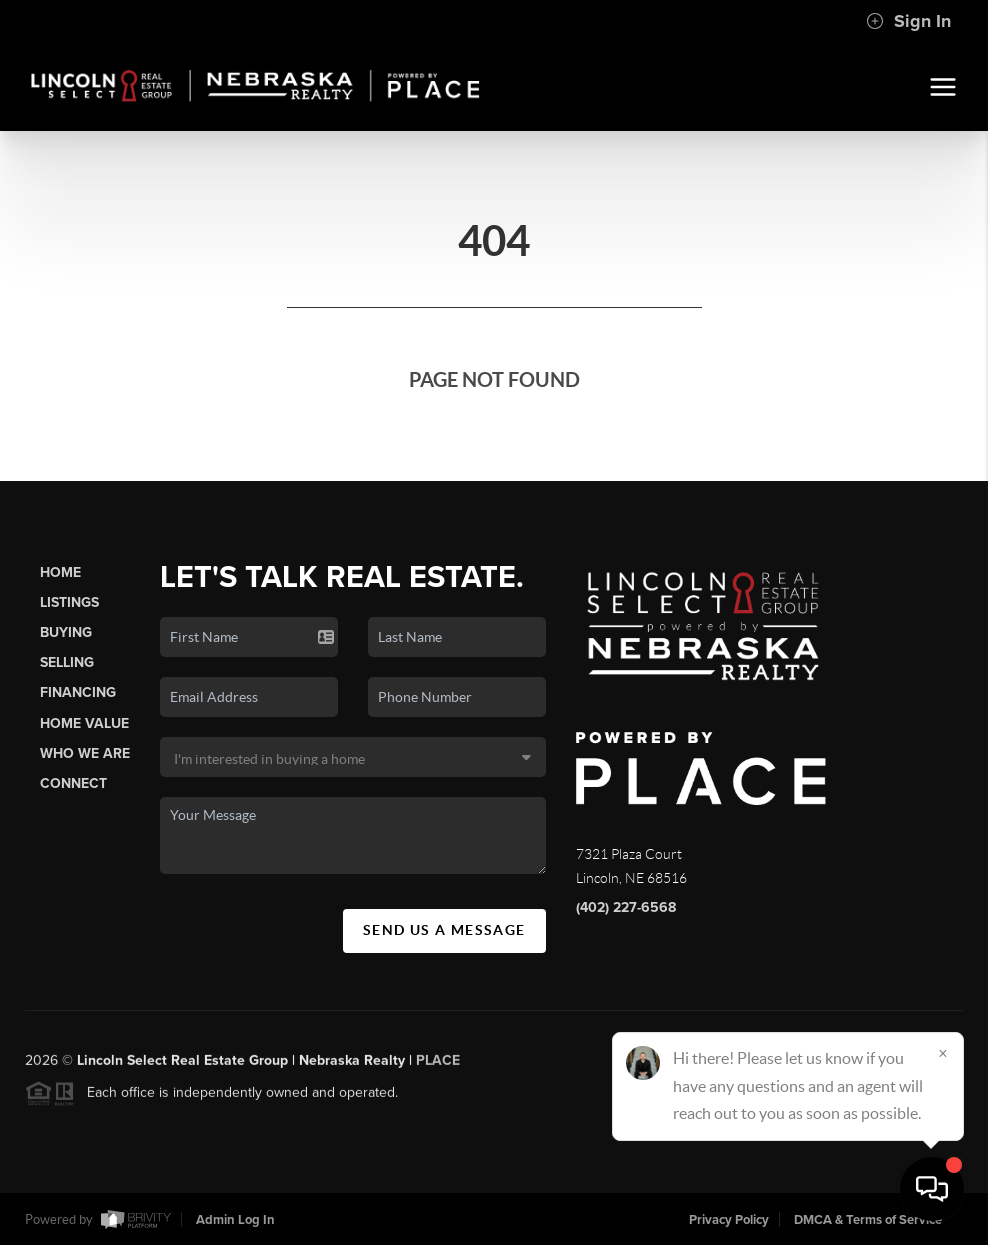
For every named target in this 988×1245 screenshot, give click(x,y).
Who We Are (85, 753)
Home (60, 572)
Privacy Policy (729, 1220)
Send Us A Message (444, 930)
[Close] (943, 1053)
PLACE (438, 1068)
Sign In (908, 21)
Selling (67, 662)
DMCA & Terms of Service (868, 1220)
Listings (69, 602)
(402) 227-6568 (626, 907)
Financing (78, 692)
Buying (66, 632)
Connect (73, 783)
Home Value (84, 723)
